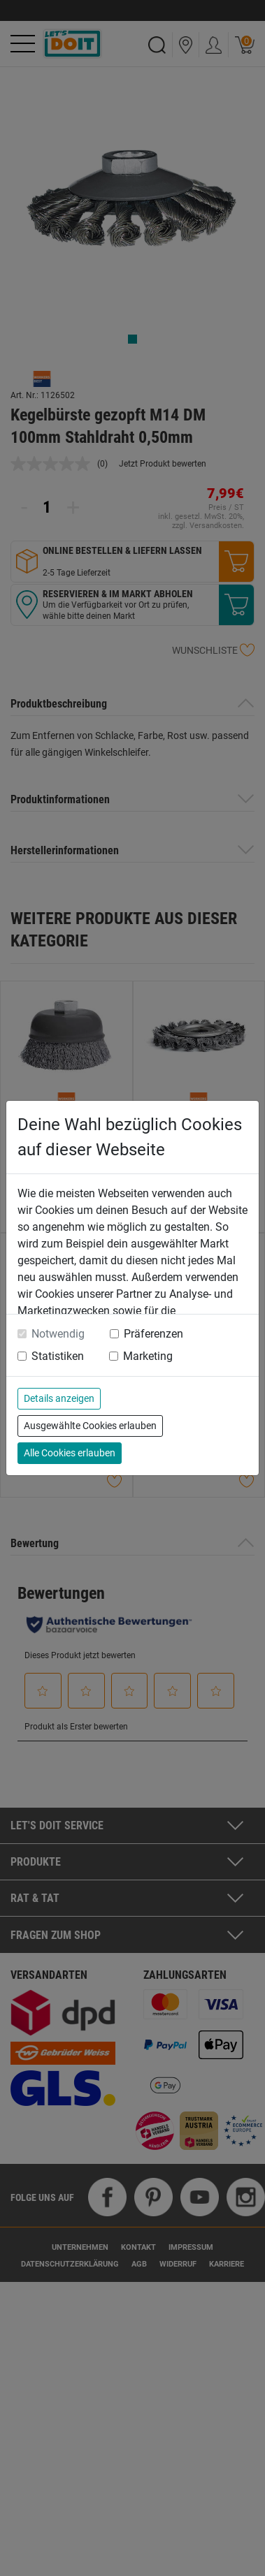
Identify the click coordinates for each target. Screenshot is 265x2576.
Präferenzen (153, 1333)
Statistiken (57, 1356)
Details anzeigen (59, 1398)
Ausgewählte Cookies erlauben (90, 1425)
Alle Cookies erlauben (69, 1452)
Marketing (148, 1356)
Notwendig (58, 1333)
